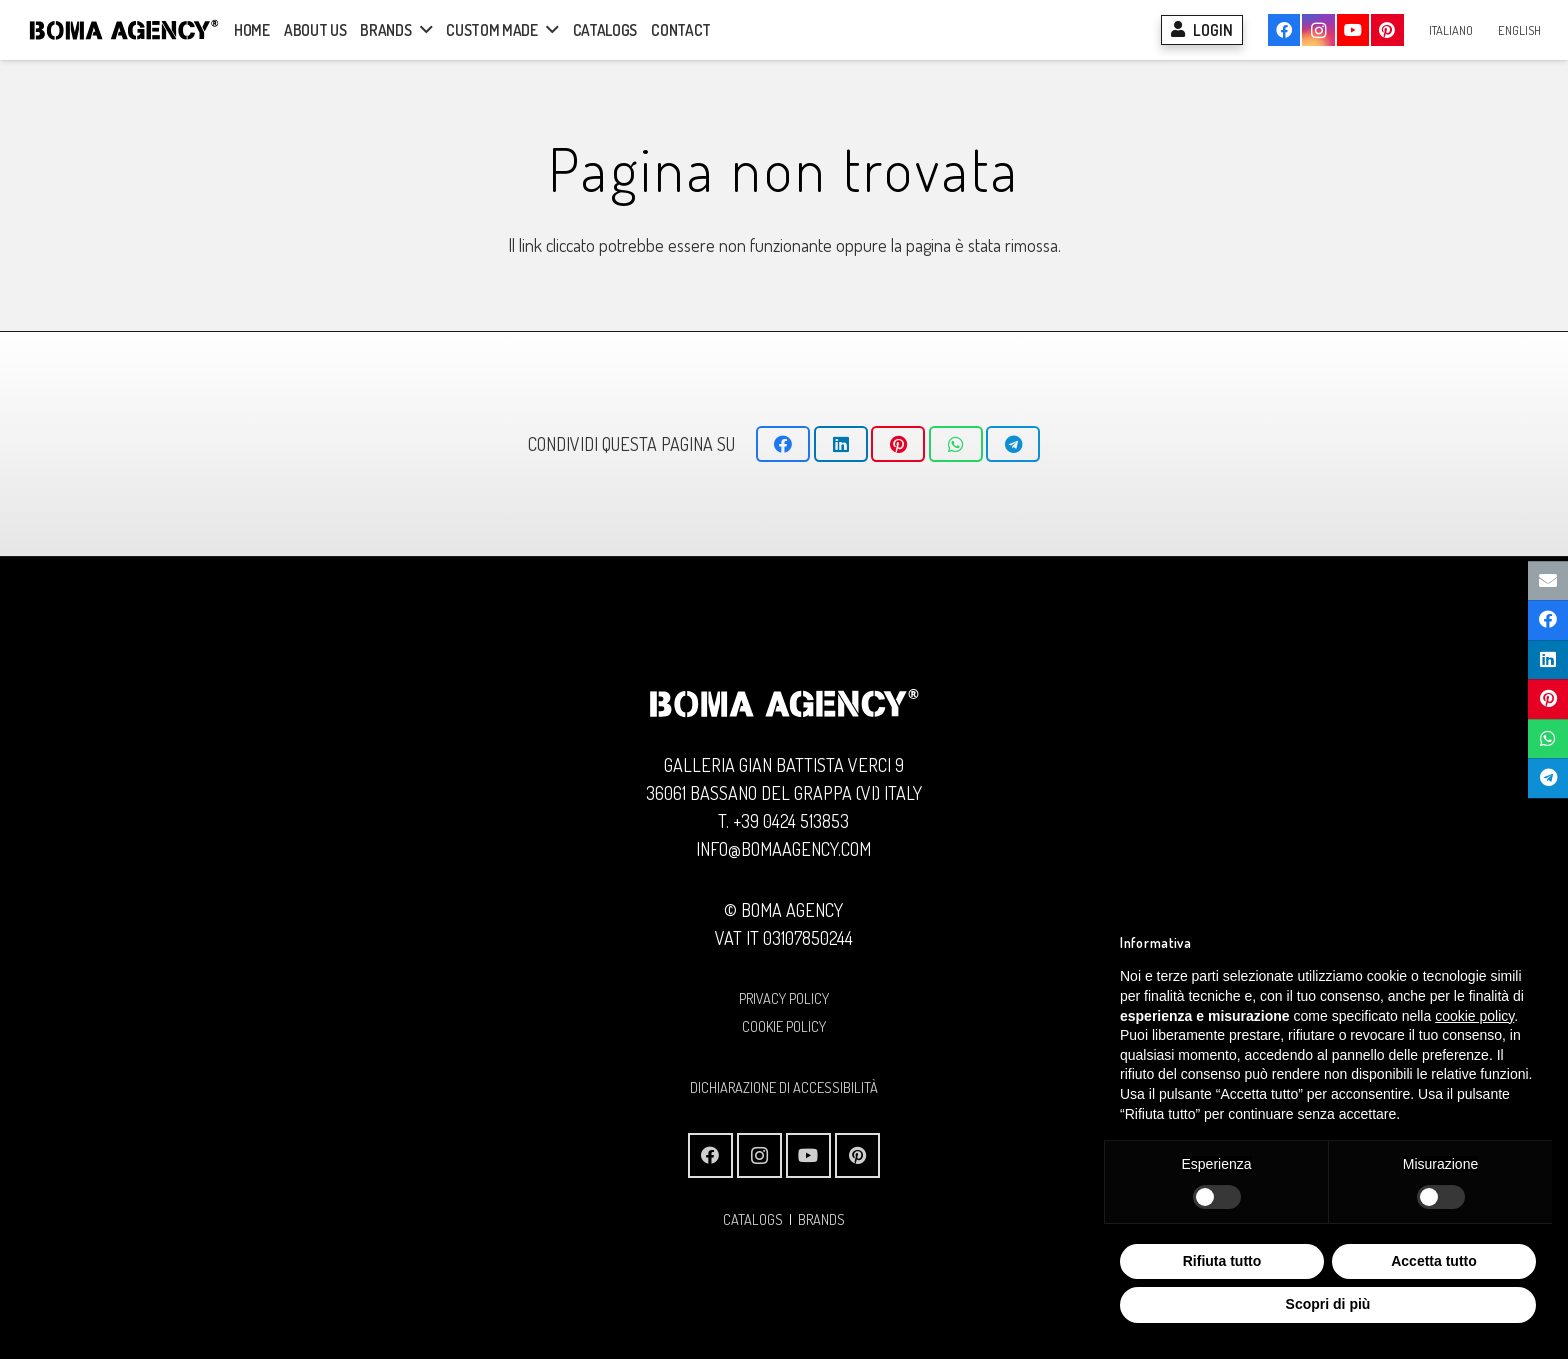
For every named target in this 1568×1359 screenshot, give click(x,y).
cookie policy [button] (1474, 1016)
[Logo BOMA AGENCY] (123, 30)
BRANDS (821, 1219)
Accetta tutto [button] (1434, 1261)
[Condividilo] (783, 444)
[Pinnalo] (898, 444)
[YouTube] (1353, 30)
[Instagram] (1318, 30)
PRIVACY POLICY (784, 998)
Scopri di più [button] (1328, 1304)
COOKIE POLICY (784, 1026)
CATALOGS (753, 1219)
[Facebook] (1284, 30)
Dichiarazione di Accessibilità (784, 1087)
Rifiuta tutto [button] (1222, 1261)
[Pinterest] (1387, 30)
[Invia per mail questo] (1548, 581)
